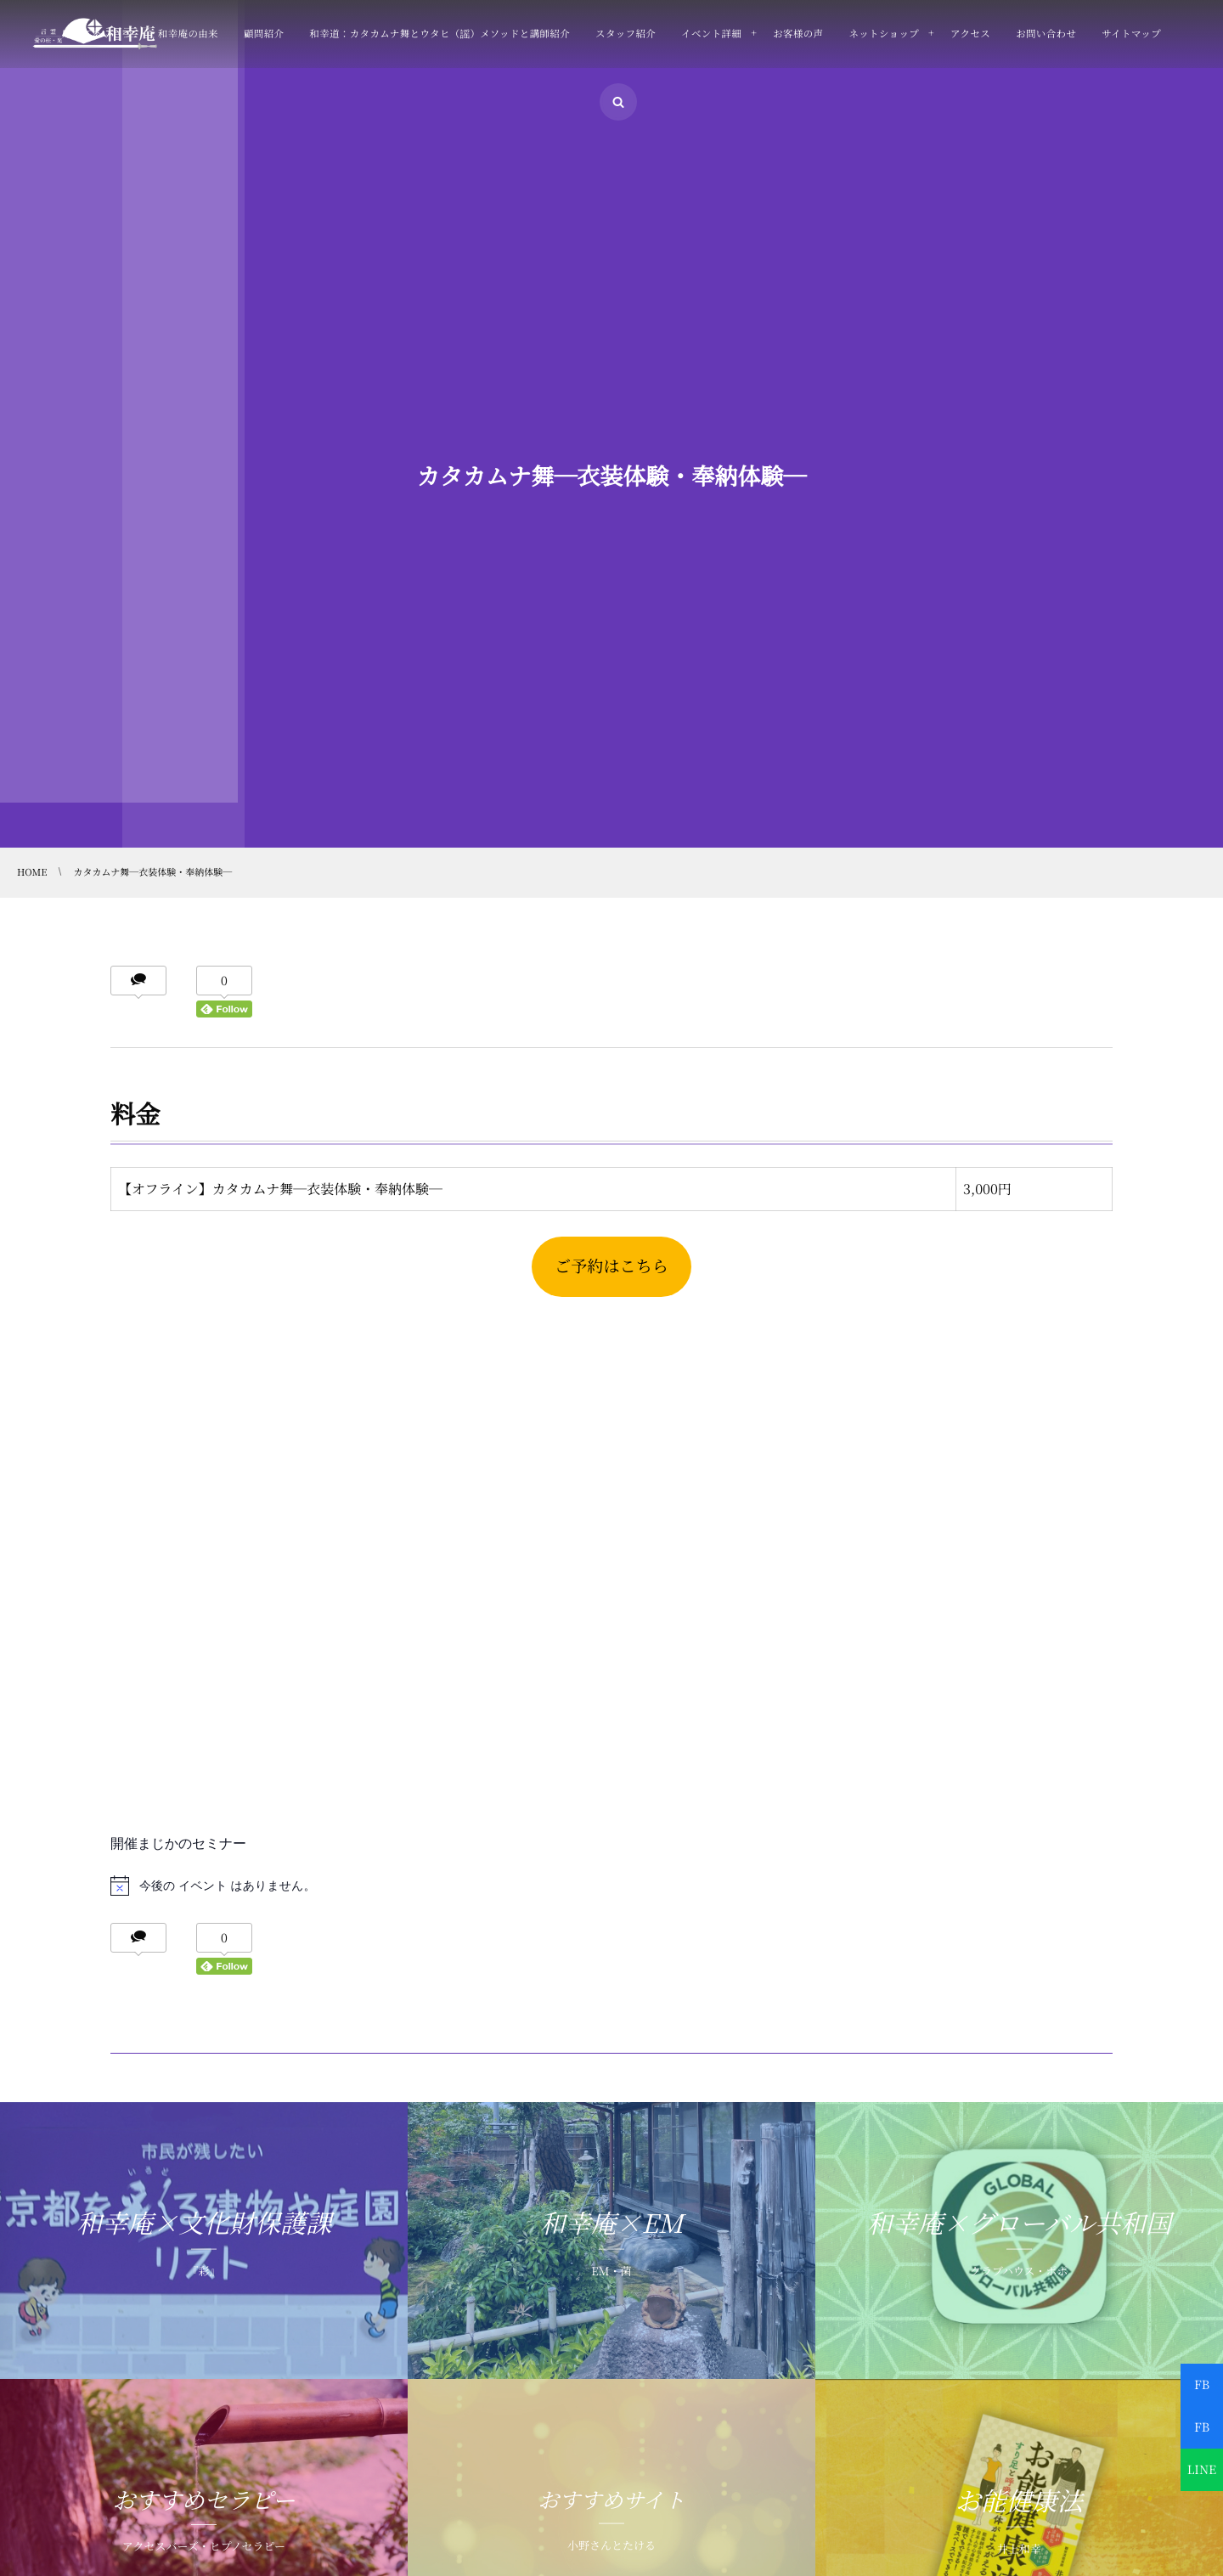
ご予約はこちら (611, 1265)
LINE (1201, 2469)
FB (1201, 2384)
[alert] (611, 1885)
